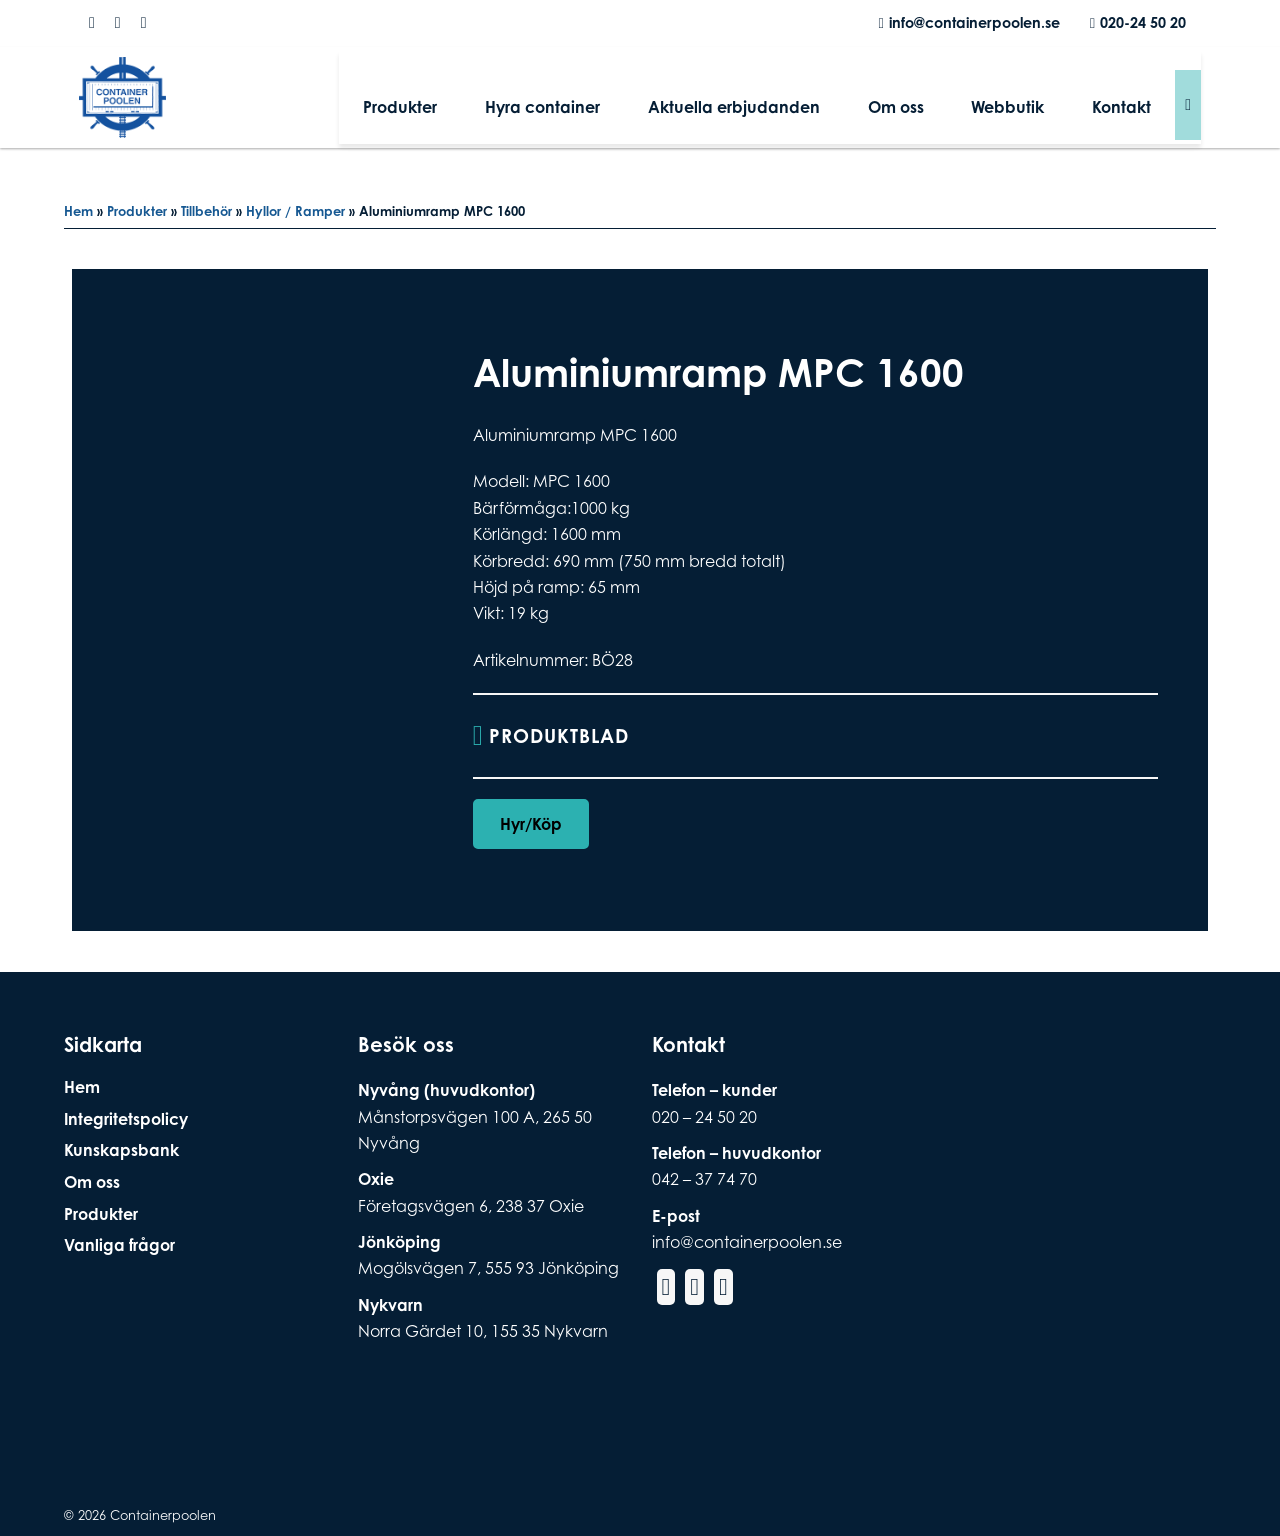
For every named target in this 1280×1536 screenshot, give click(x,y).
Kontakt (1130, 104)
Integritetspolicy (126, 1119)
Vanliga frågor (119, 1245)
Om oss (940, 104)
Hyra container (622, 104)
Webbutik (1034, 104)
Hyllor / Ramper (295, 211)
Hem (78, 211)
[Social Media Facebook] (92, 23)
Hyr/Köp (531, 825)
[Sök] (1188, 104)
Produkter (498, 104)
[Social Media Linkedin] (144, 23)
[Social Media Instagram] (118, 23)
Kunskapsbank (121, 1150)
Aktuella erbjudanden (796, 104)
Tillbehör (206, 211)
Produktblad (563, 736)
